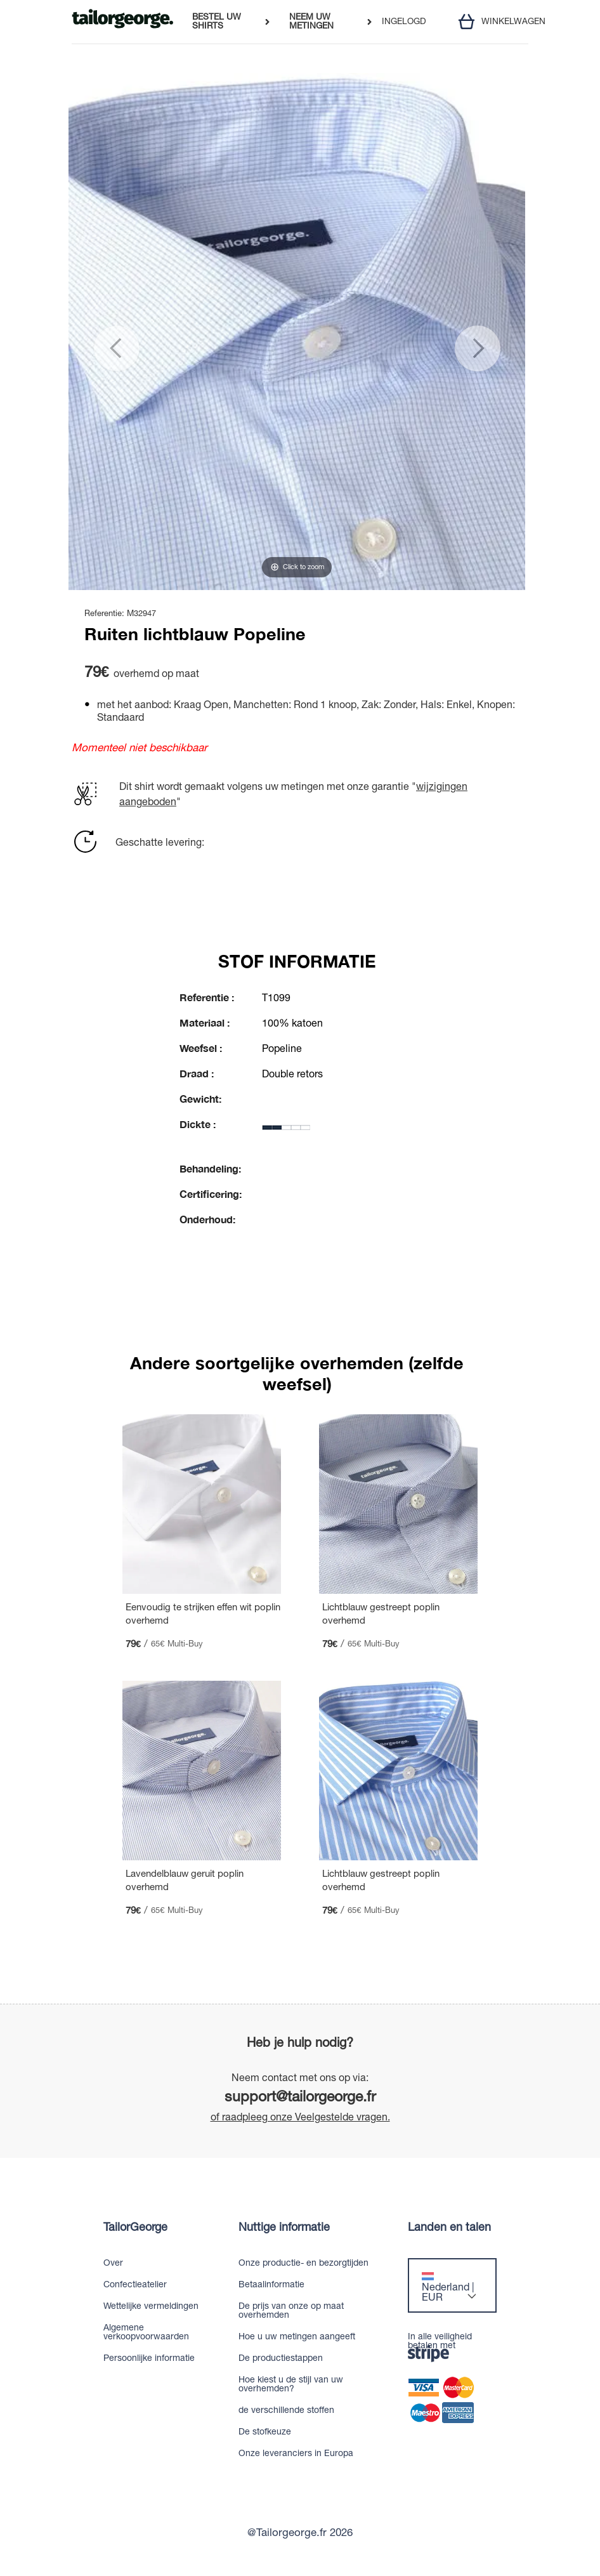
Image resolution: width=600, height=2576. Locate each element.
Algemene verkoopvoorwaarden (146, 2331)
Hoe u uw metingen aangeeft (296, 2336)
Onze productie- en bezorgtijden (303, 2262)
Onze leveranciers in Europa (295, 2453)
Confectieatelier (135, 2284)
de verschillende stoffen (286, 2410)
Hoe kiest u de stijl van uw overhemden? (290, 2383)
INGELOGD (404, 21)
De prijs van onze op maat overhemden (291, 2310)
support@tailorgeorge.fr (300, 2096)
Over (113, 2262)
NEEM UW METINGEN (311, 21)
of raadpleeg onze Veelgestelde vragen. (300, 2116)
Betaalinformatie (271, 2284)
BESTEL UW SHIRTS (216, 21)
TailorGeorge (135, 2227)
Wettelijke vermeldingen (151, 2306)
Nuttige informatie (284, 2227)
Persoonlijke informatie (149, 2358)
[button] (97, 331)
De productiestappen (280, 2358)
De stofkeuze (264, 2431)
